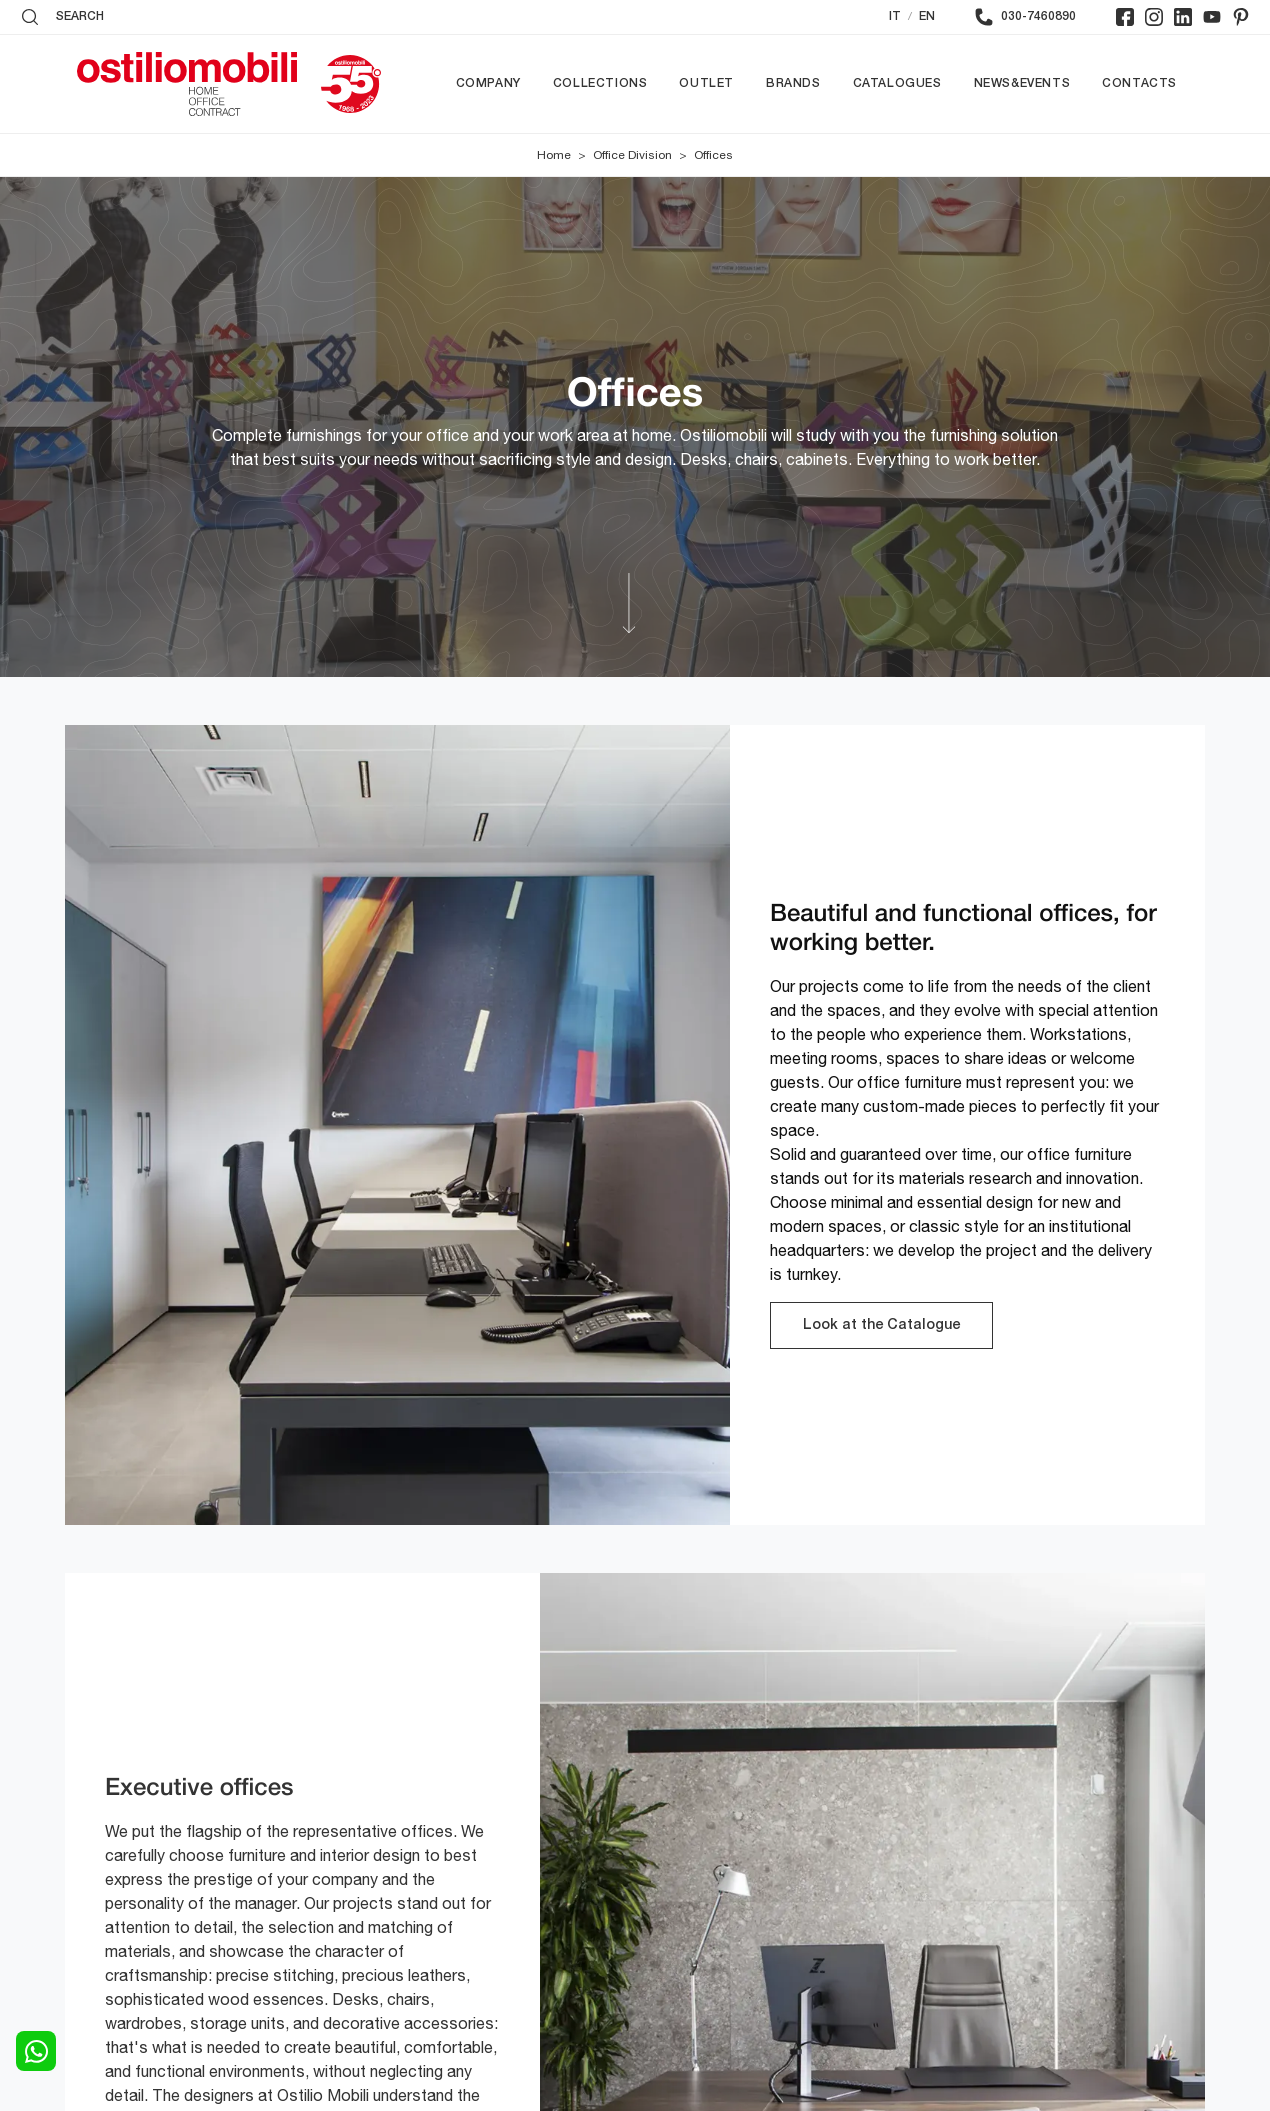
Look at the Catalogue (881, 1325)
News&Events (1022, 83)
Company (488, 83)
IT (895, 16)
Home (554, 155)
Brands (793, 83)
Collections (600, 83)
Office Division (632, 155)
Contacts (1139, 83)
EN (927, 16)
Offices (713, 155)
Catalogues (897, 83)
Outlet (706, 83)
